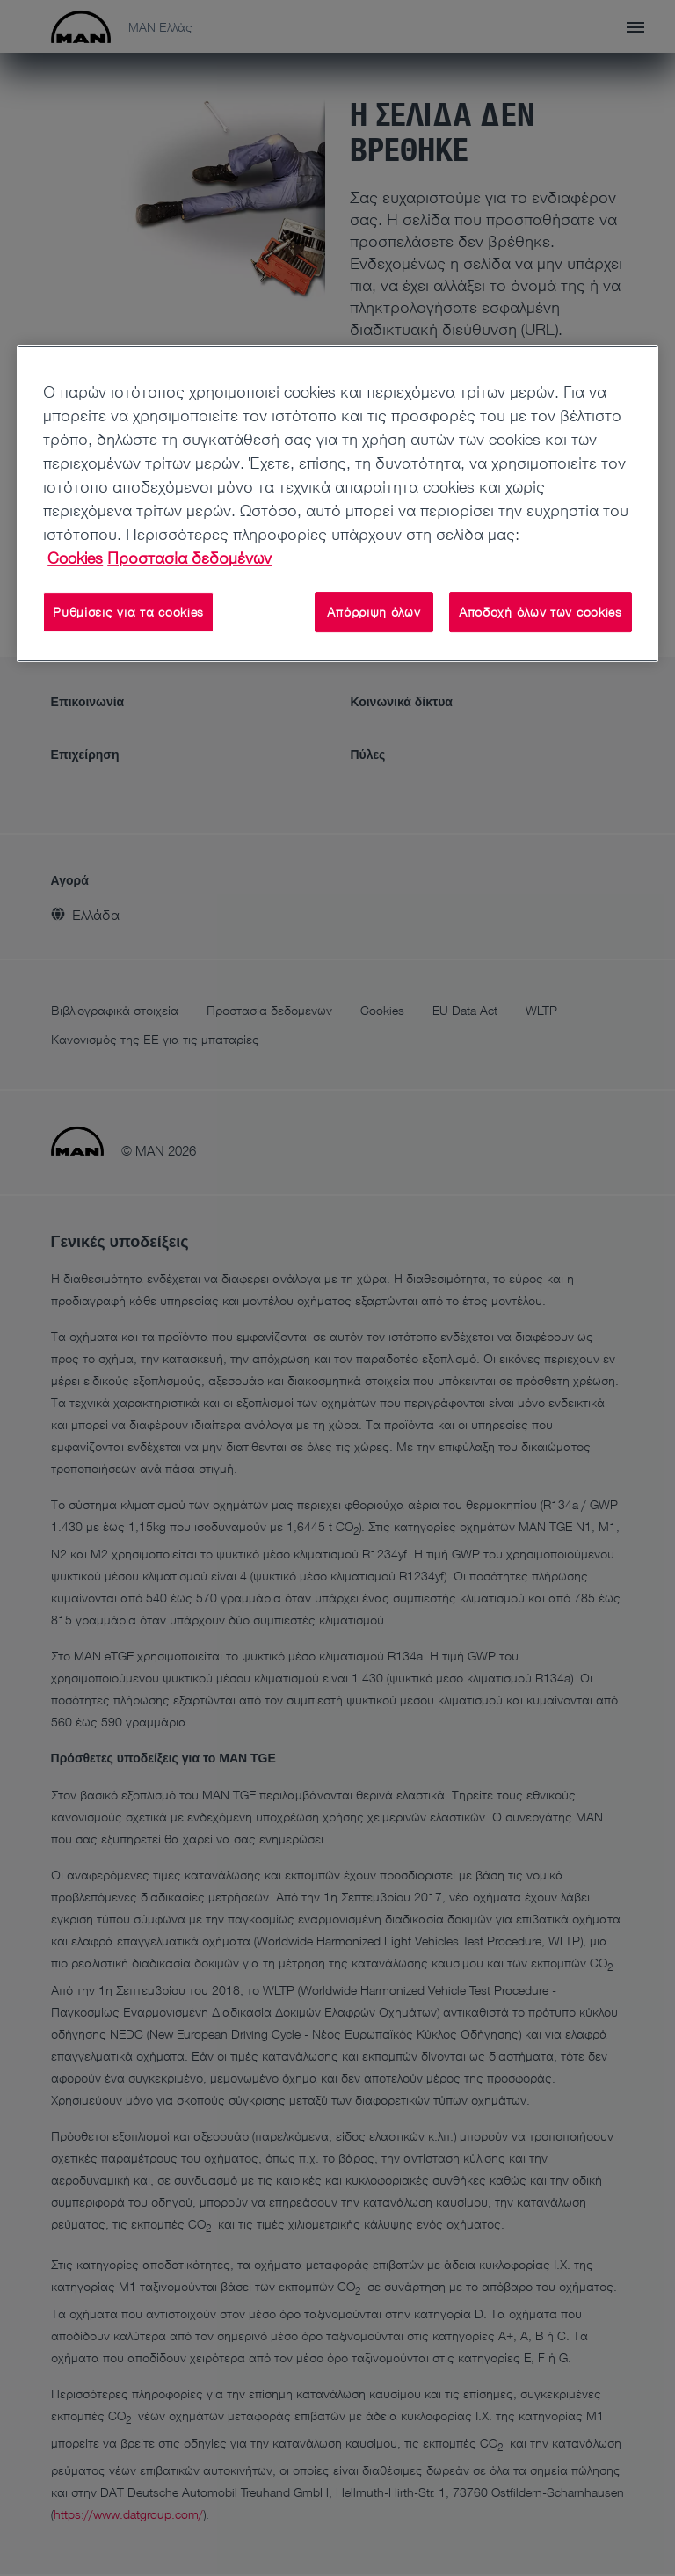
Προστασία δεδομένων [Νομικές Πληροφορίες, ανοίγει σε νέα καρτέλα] (189, 557)
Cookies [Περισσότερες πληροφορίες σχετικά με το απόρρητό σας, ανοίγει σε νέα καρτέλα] (75, 557)
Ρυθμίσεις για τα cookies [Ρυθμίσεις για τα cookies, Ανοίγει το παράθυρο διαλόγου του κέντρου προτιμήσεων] (128, 611)
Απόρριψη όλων (373, 611)
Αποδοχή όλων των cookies (540, 611)
